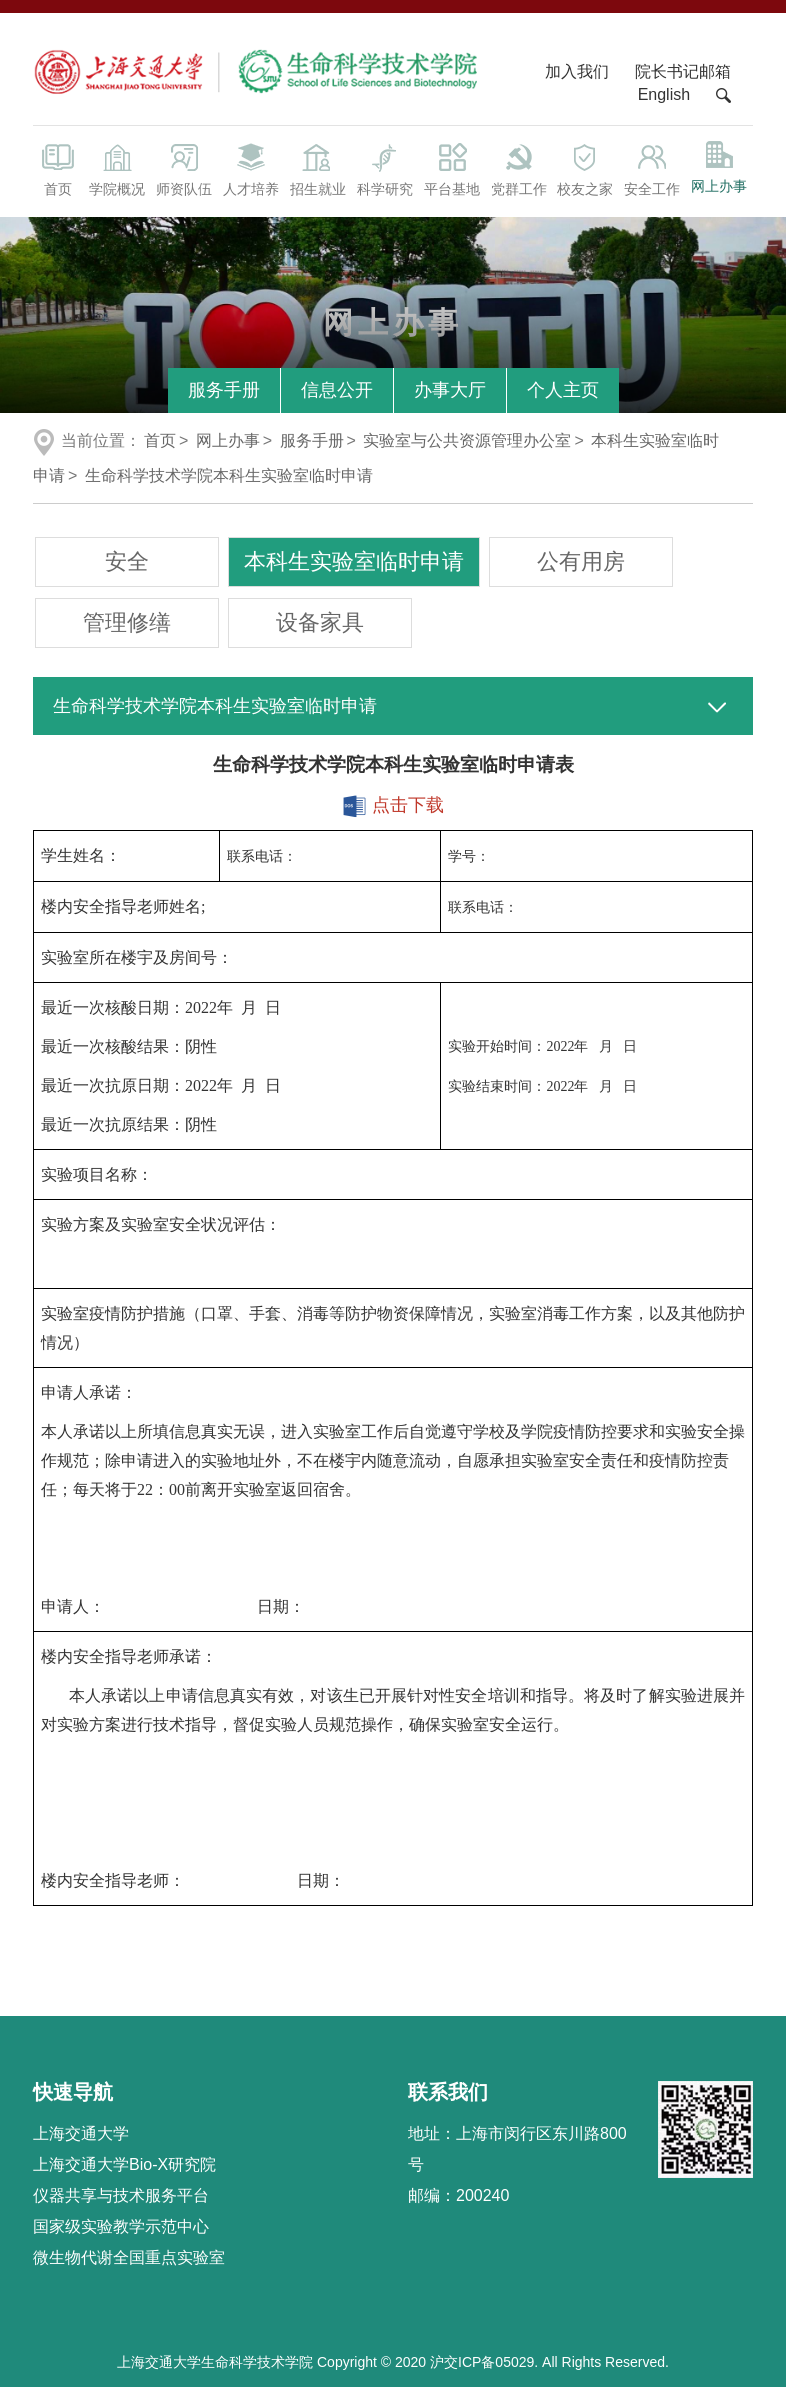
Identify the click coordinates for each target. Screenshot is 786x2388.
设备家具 (320, 622)
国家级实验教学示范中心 (121, 2226)
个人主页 (563, 390)
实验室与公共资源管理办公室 (467, 440)
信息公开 (337, 390)
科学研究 (384, 168)
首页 (58, 168)
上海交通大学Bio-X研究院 (124, 2164)
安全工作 (652, 168)
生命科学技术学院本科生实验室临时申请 (229, 475)
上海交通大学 (81, 2133)
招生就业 (317, 168)
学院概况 (116, 168)
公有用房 (581, 561)
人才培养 (250, 168)
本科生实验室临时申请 (354, 561)
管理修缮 (127, 622)
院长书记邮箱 (683, 71)
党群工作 (518, 168)
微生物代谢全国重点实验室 (129, 2257)
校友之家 (585, 168)
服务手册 (224, 390)
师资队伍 (183, 168)
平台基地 (451, 168)
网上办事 (719, 167)
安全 (127, 561)
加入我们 (579, 71)
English (664, 94)
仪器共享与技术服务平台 (121, 2195)
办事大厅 (450, 390)
